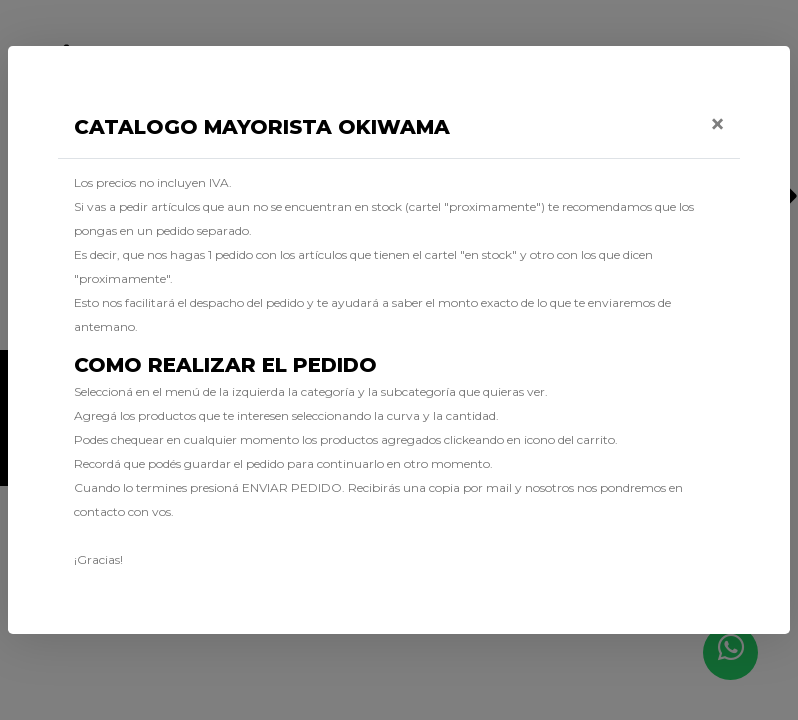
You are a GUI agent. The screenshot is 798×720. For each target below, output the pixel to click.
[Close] (717, 124)
